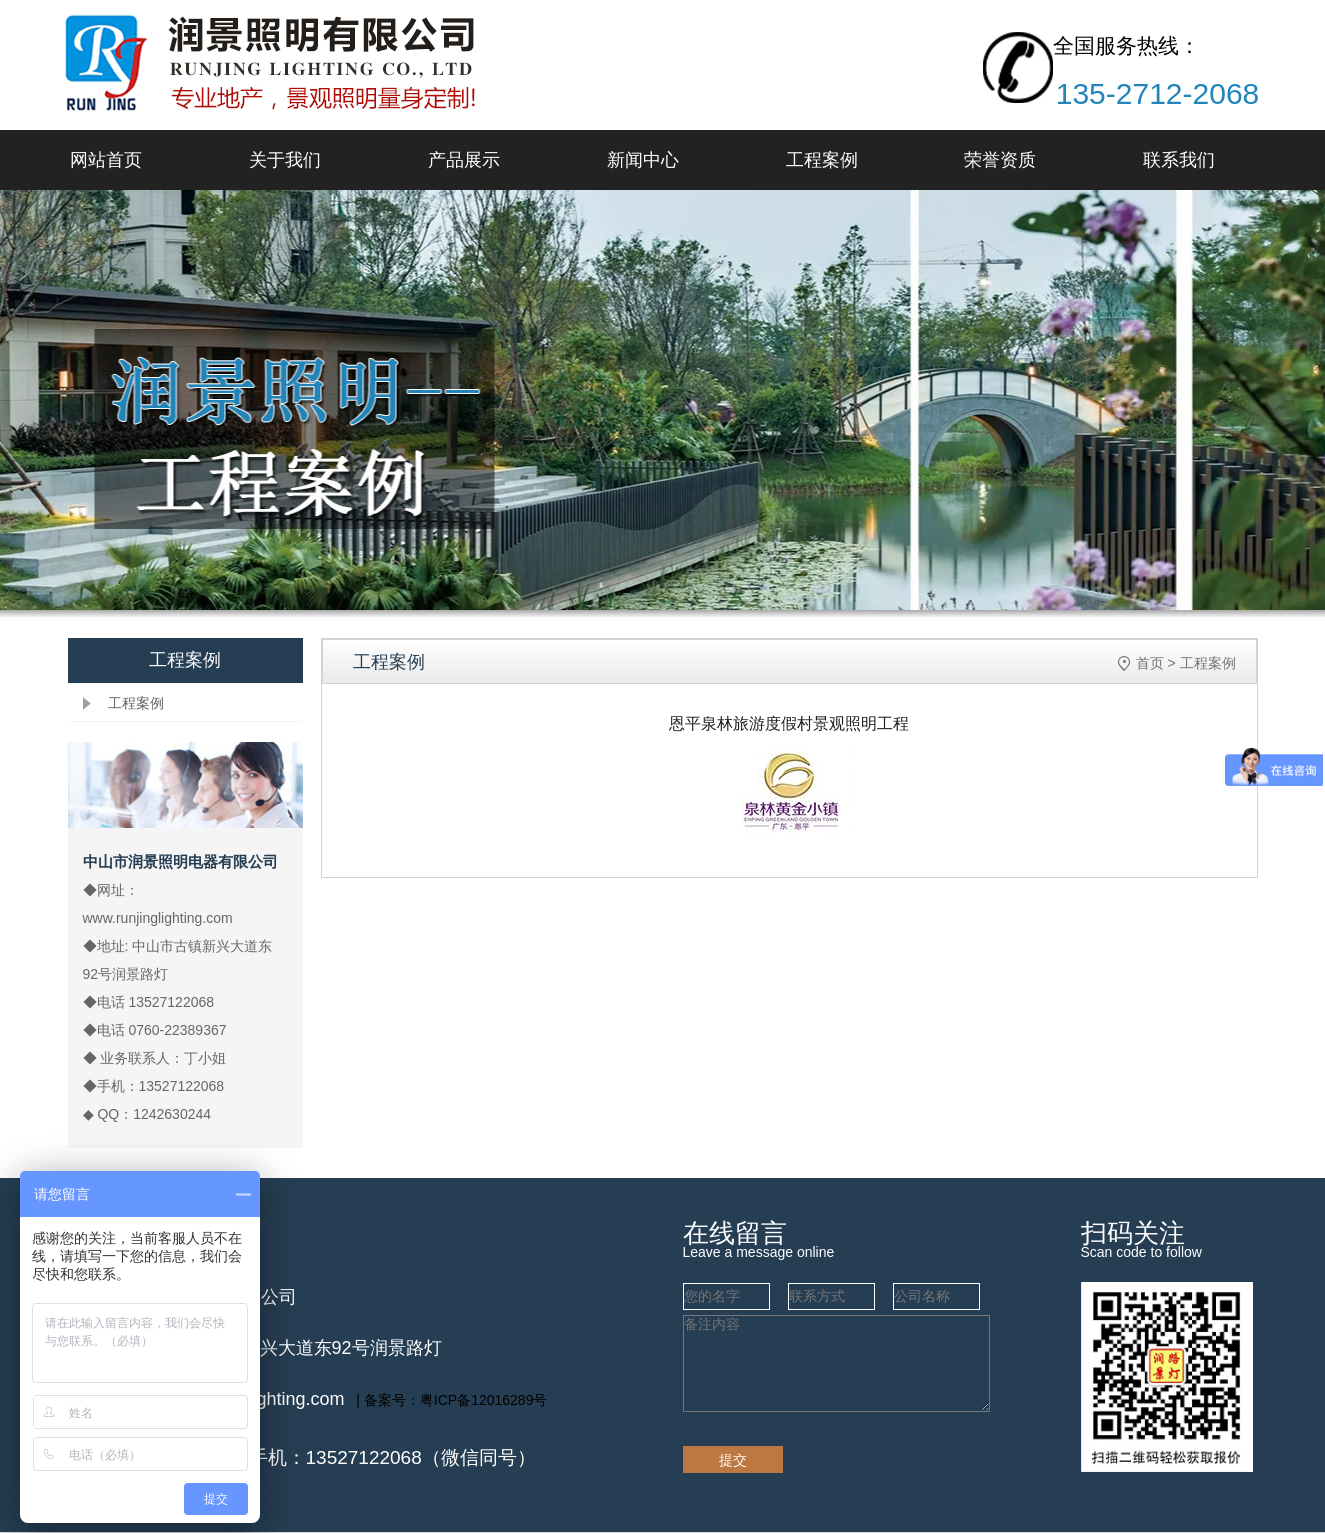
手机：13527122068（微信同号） (392, 1457)
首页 (1150, 663)
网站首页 (106, 160)
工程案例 (822, 160)
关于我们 (285, 160)
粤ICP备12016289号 (484, 1400)
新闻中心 (643, 160)
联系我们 (1179, 160)
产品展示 (464, 160)
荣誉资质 (1000, 160)
